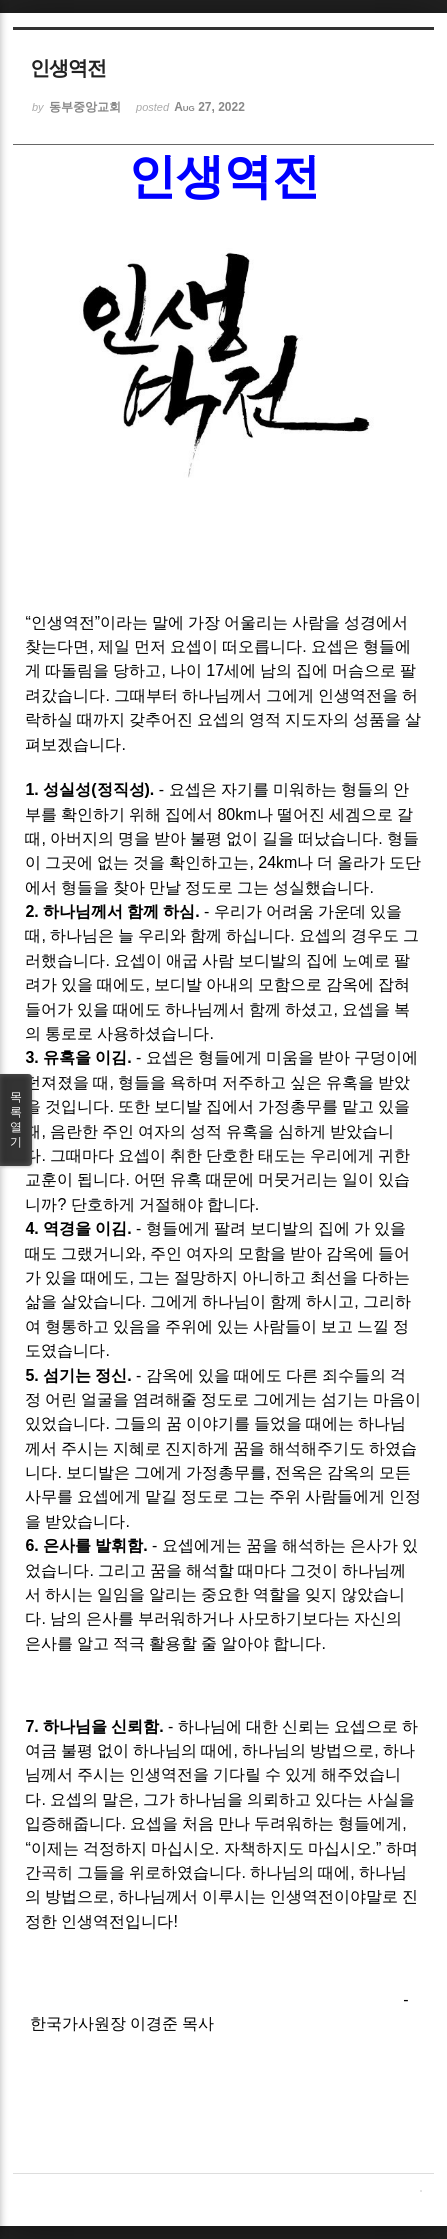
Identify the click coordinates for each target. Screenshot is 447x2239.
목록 (16, 1120)
